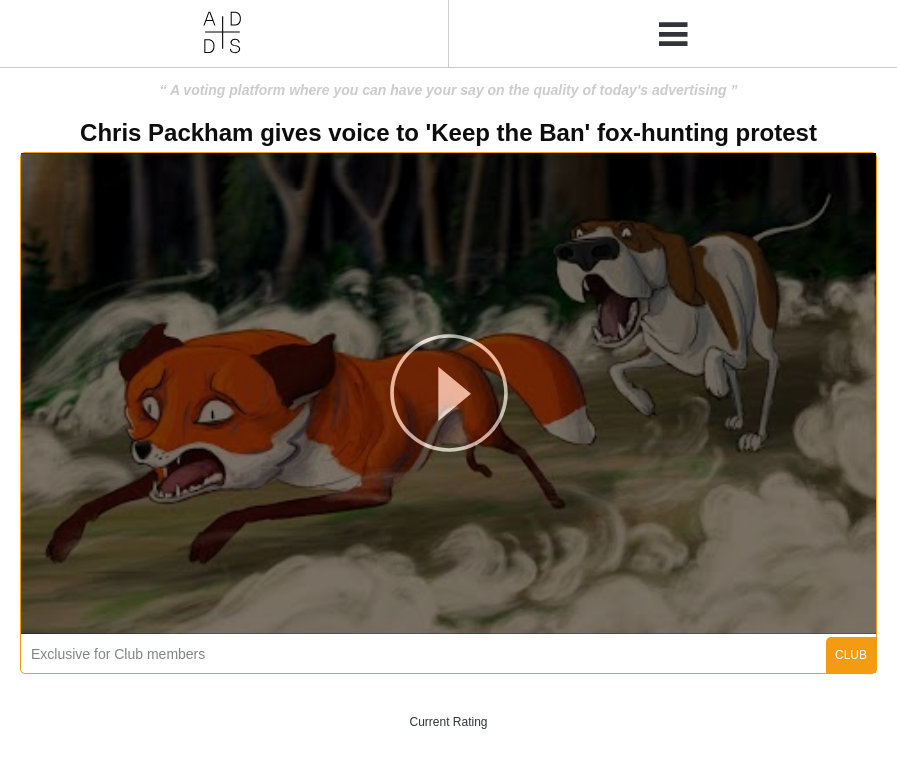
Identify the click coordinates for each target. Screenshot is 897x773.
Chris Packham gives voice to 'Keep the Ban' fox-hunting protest (448, 132)
